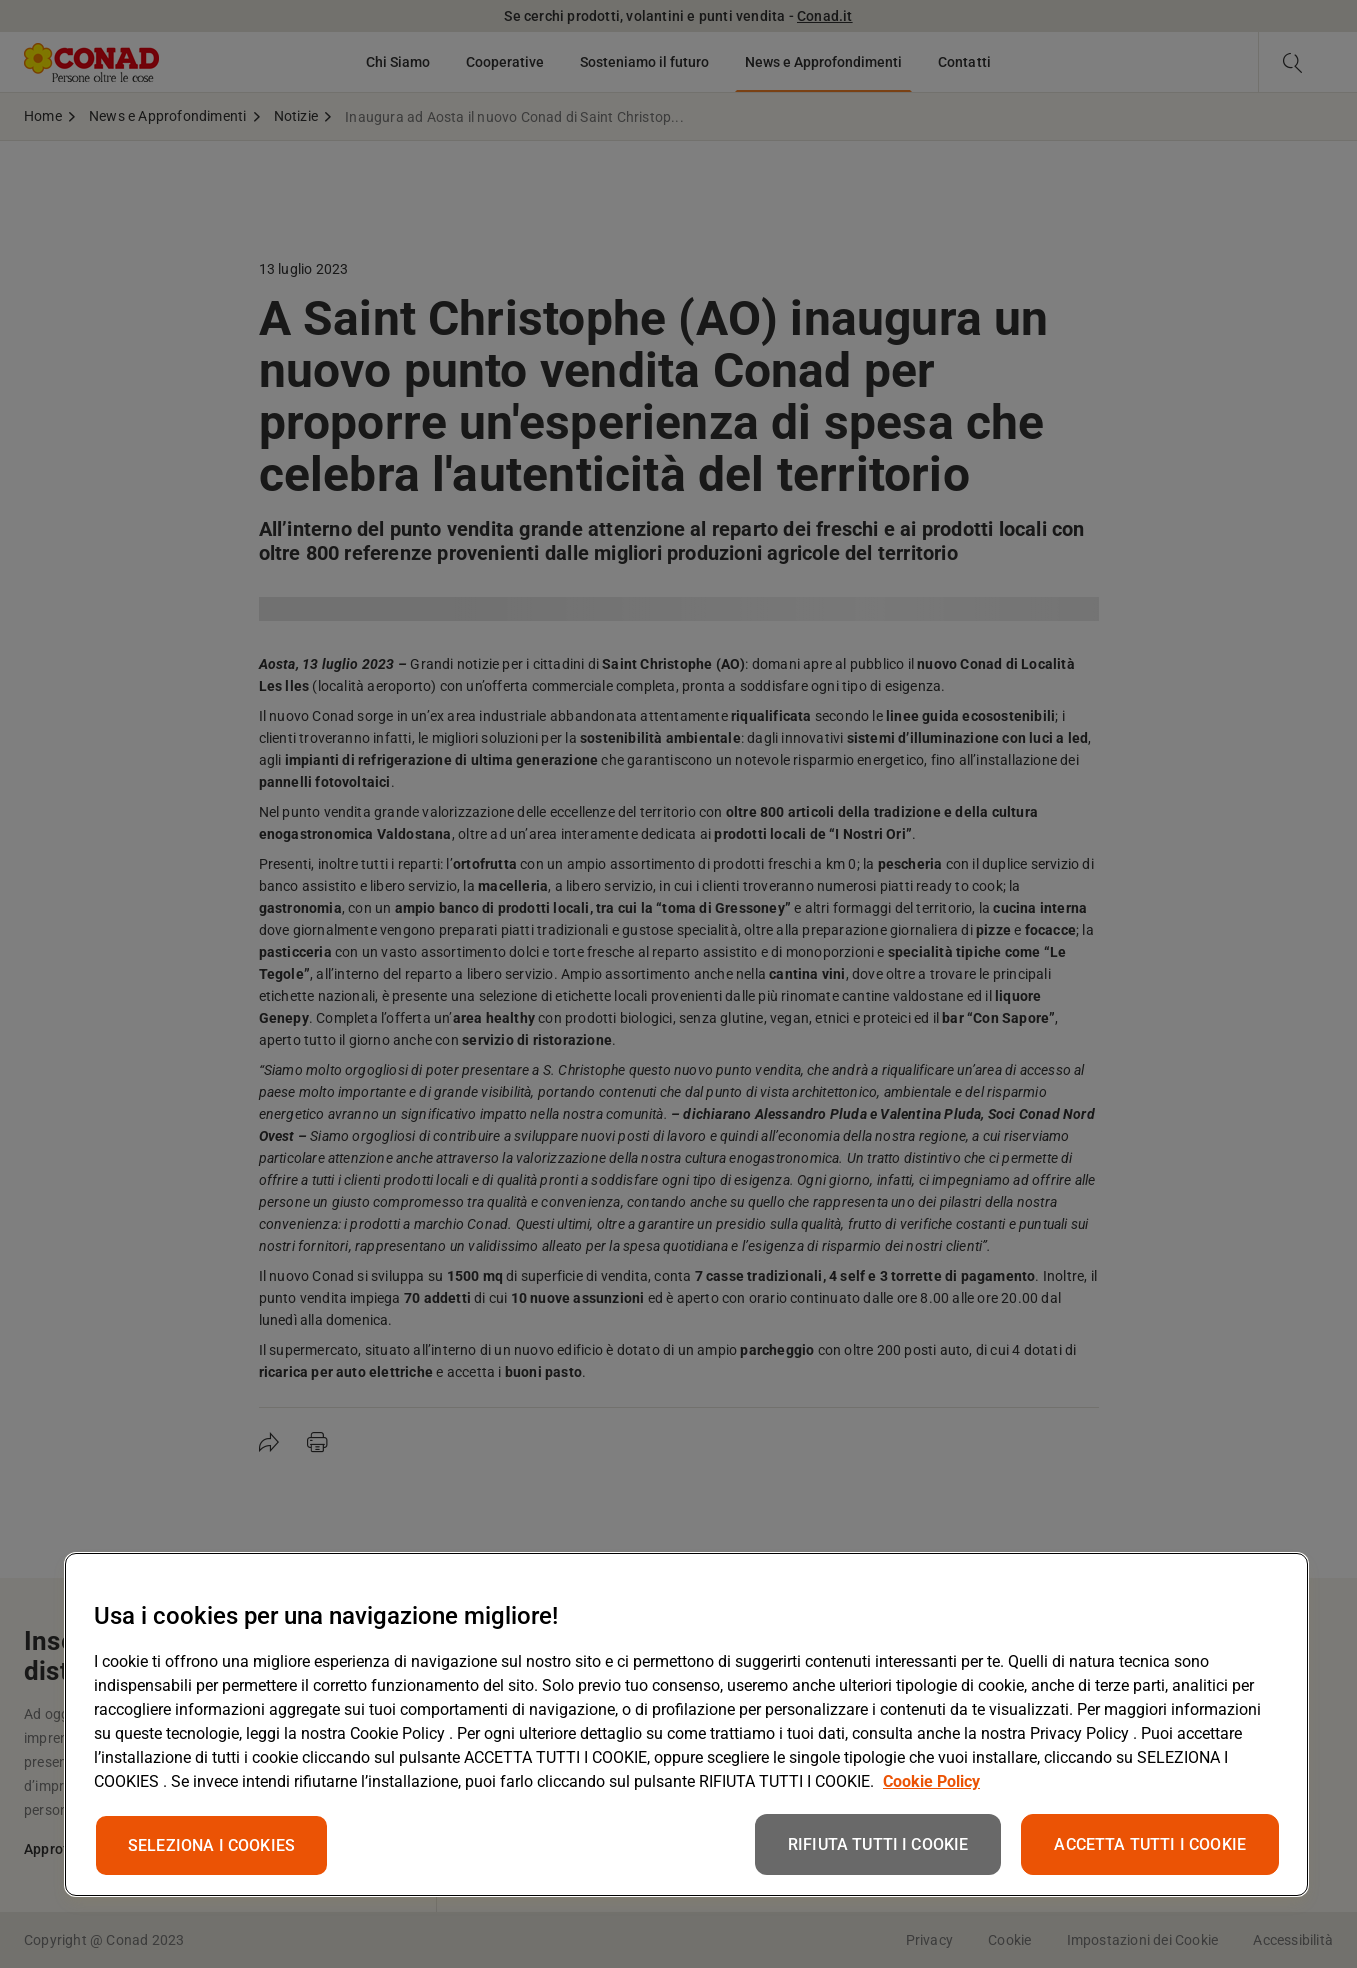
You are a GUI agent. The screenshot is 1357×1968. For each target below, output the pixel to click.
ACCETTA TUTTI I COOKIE (1150, 1844)
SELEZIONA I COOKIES (211, 1845)
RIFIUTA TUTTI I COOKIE (878, 1844)
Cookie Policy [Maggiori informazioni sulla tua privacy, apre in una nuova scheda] (931, 1781)
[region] (686, 1724)
